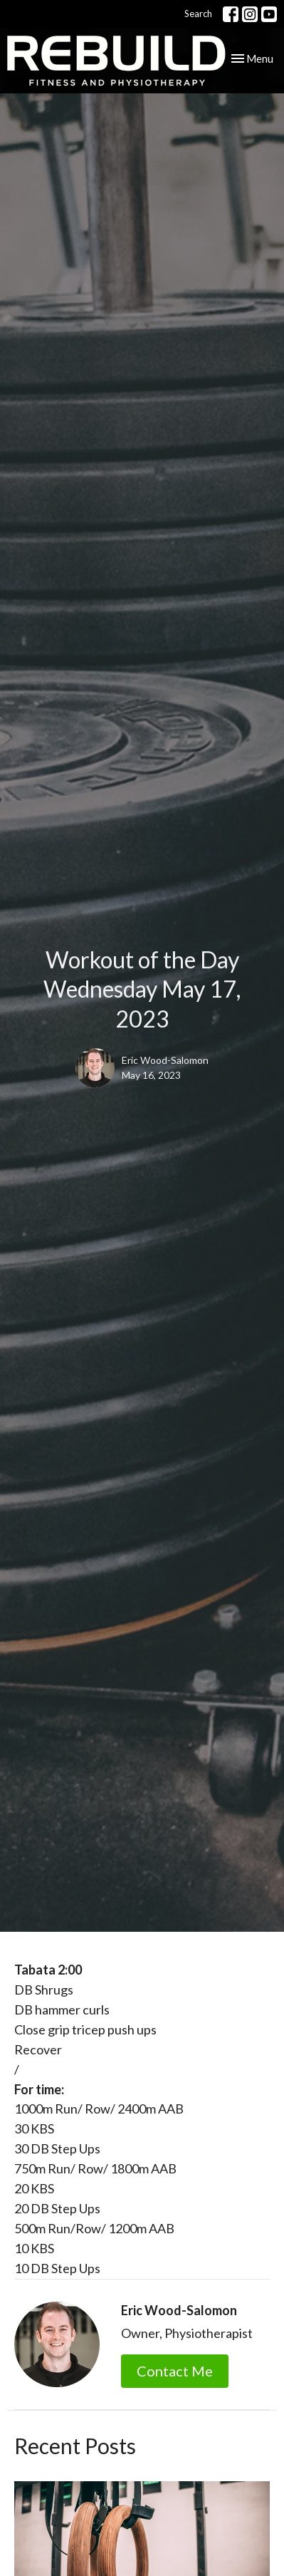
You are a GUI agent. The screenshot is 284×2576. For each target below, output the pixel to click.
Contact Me (175, 2370)
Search (198, 13)
